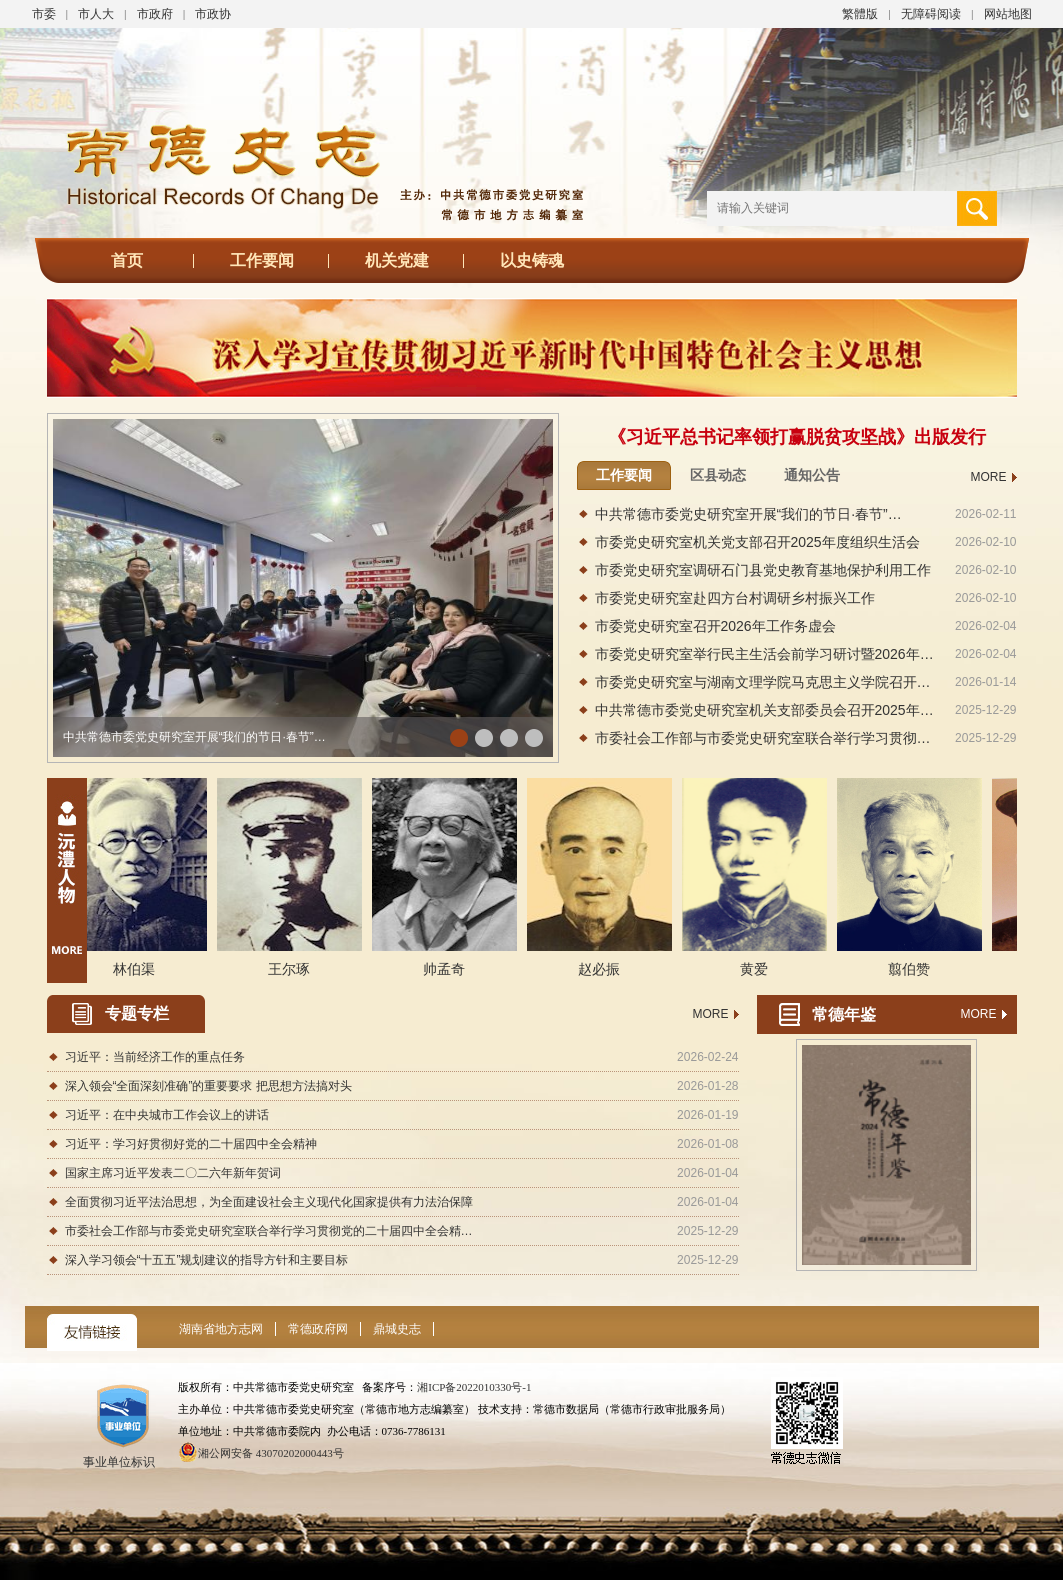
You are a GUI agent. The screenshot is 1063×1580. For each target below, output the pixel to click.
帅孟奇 (449, 969)
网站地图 (1008, 14)
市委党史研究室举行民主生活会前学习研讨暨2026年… (764, 654)
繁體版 (860, 14)
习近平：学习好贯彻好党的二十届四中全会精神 (191, 1144)
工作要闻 (262, 260)
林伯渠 (139, 969)
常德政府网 (318, 1329)
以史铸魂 (532, 260)
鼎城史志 (397, 1329)
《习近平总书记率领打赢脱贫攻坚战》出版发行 (797, 437)
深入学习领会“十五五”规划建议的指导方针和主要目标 (207, 1260)
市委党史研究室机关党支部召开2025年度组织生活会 (757, 542)
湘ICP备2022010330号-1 (474, 1387)
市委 (44, 14)
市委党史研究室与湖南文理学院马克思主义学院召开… (763, 682)
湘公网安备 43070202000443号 (271, 1453)
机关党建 (397, 260)
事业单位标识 (123, 1457)
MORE (989, 477)
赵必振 (604, 969)
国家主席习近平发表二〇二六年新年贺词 (173, 1173)
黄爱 (759, 969)
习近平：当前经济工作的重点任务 (155, 1057)
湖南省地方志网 (221, 1329)
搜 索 (977, 208)
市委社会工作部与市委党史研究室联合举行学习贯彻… (763, 738)
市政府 (155, 14)
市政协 (213, 14)
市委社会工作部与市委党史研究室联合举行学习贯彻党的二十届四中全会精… (269, 1231)
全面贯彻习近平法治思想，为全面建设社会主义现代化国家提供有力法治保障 (269, 1202)
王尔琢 (294, 969)
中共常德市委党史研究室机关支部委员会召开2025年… (764, 710)
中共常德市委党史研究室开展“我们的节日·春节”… (194, 737)
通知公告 (812, 475)
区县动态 (718, 475)
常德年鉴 (844, 1014)
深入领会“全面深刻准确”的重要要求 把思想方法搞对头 (208, 1086)
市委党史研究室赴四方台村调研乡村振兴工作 (735, 598)
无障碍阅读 (931, 14)
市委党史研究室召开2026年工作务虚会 (715, 626)
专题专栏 (137, 1013)
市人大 (96, 14)
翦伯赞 (914, 969)
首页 (127, 260)
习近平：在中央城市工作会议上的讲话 (167, 1115)
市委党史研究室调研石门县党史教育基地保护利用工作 (763, 570)
